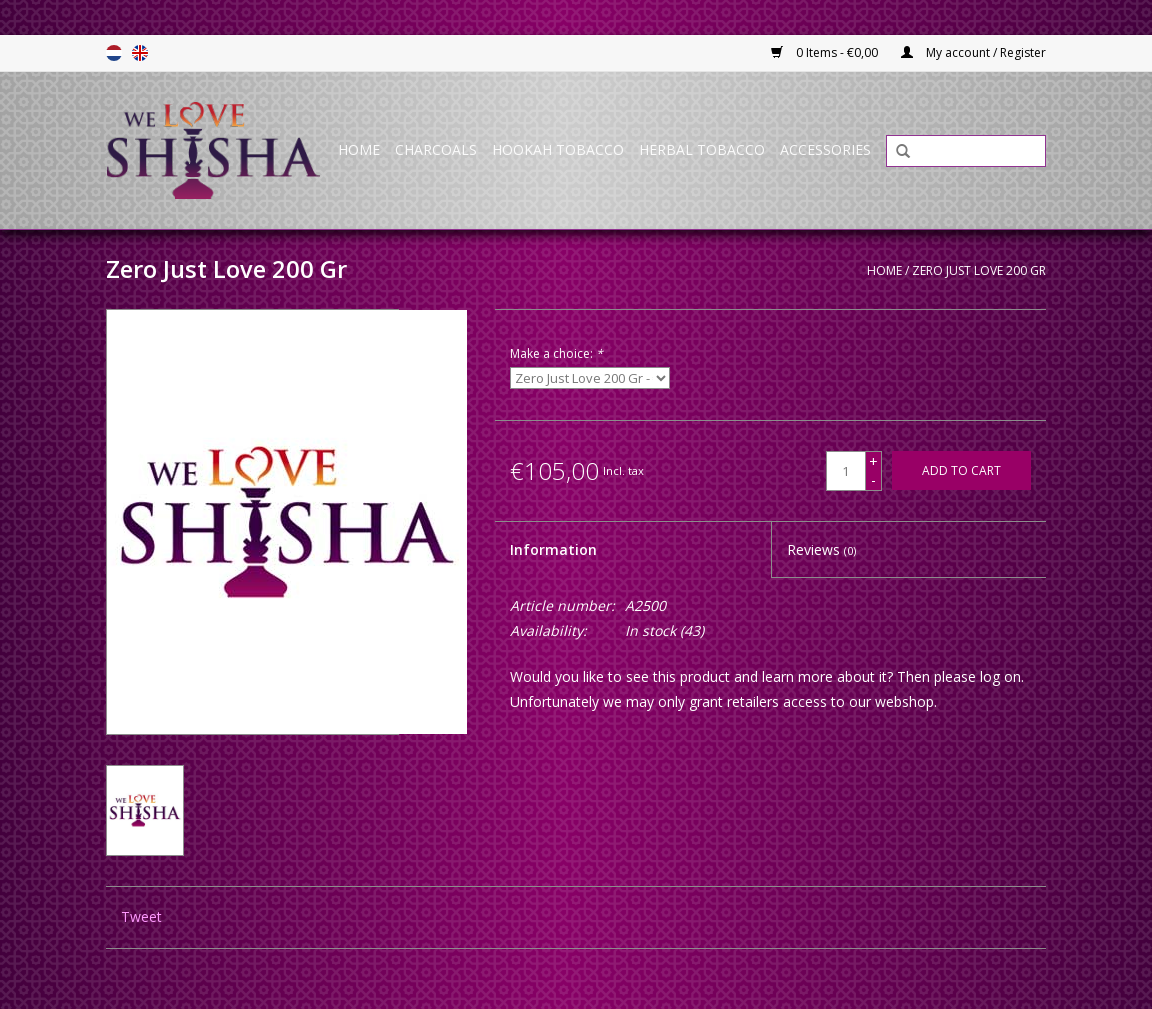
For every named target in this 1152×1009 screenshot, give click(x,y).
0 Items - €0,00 (826, 52)
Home (359, 149)
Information (553, 549)
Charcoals (436, 149)
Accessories (825, 149)
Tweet (141, 916)
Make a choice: (556, 353)
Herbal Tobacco (702, 149)
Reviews (821, 549)
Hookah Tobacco (558, 149)
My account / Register (973, 52)
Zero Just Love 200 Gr (979, 270)
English (140, 53)
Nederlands (114, 53)
